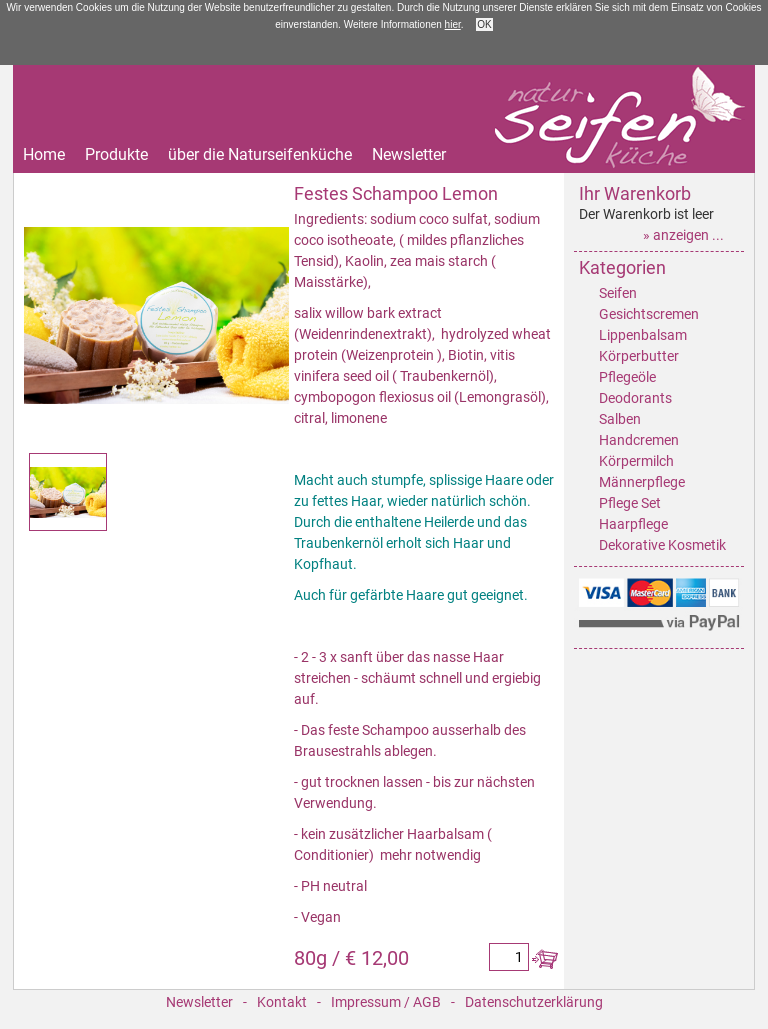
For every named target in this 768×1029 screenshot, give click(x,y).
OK (484, 24)
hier (453, 24)
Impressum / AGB (386, 1002)
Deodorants (635, 398)
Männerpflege (642, 482)
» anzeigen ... (683, 235)
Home (44, 155)
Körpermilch (636, 461)
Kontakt (282, 1002)
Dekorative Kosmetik (662, 545)
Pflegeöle (627, 377)
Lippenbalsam (643, 335)
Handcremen (639, 440)
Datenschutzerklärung (534, 1002)
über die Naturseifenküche (260, 155)
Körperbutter (639, 356)
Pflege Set (630, 503)
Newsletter (409, 155)
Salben (620, 419)
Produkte (116, 155)
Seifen (618, 293)
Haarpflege (633, 524)
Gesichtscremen (649, 314)
